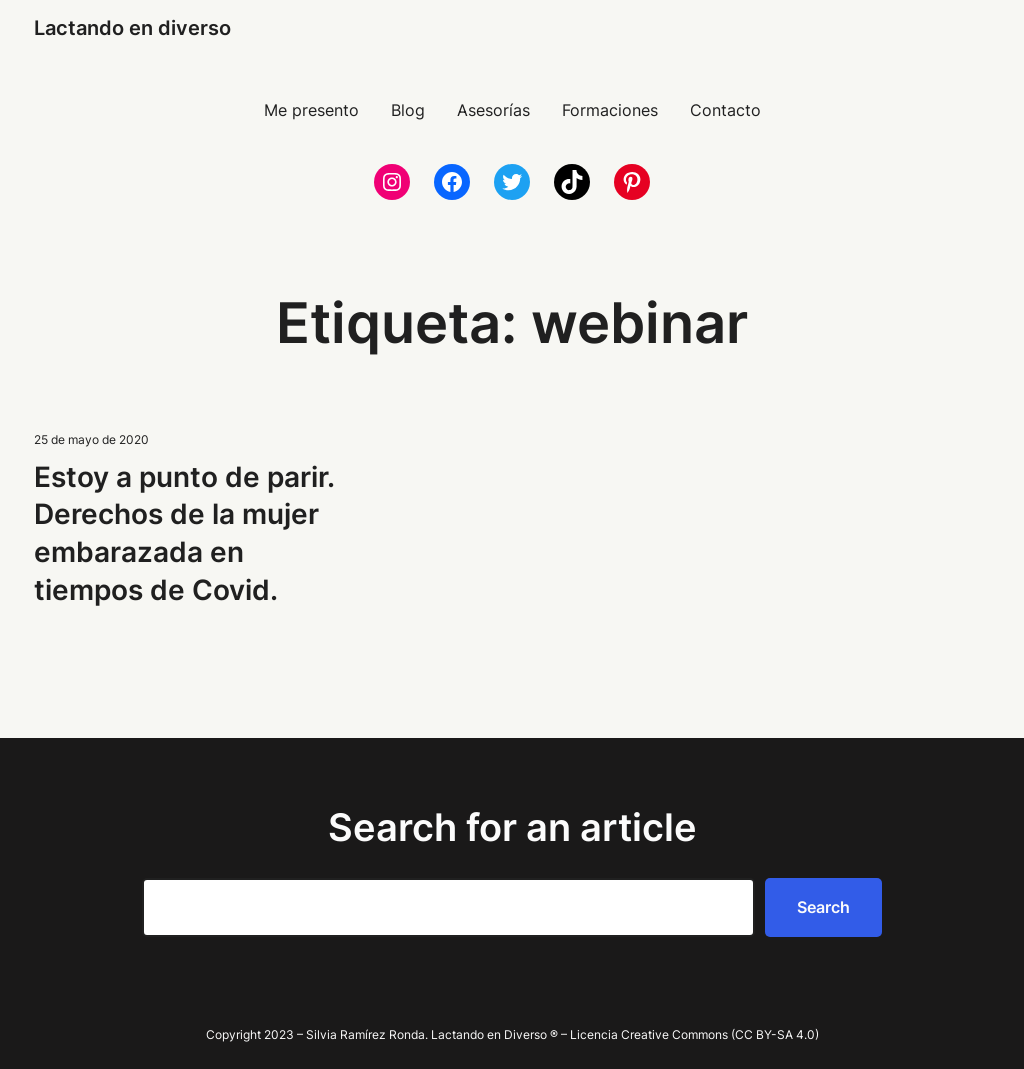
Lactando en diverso (132, 28)
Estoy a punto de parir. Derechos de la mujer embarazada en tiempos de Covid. (184, 533)
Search (823, 907)
